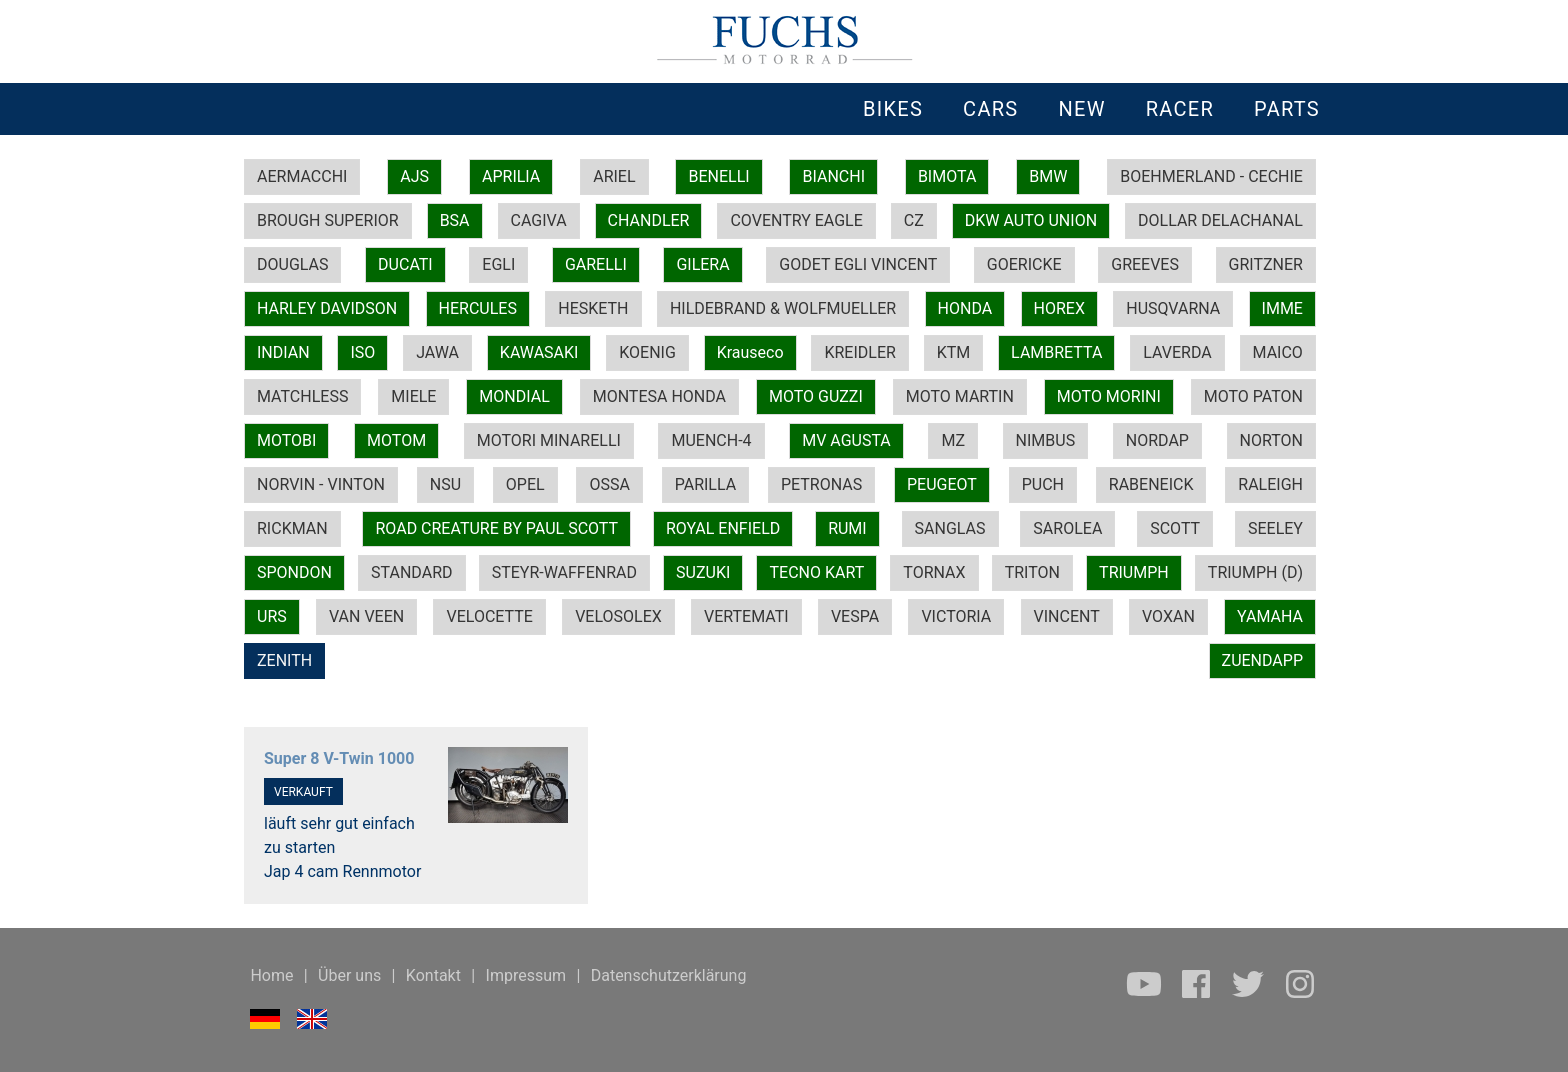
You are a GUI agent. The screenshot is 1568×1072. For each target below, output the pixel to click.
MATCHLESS (302, 396)
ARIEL (614, 176)
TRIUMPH (1134, 572)
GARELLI (596, 264)
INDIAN (283, 352)
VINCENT (1067, 616)
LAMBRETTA (1056, 352)
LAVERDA (1177, 352)
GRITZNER (1266, 264)
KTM (954, 352)
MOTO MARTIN (960, 396)
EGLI (498, 264)
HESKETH (593, 308)
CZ (914, 220)
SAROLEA (1067, 528)
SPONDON (294, 572)
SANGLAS (950, 528)
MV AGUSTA (846, 440)
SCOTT (1175, 528)
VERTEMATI (746, 616)
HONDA (965, 308)
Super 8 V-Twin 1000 (339, 758)
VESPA (855, 616)
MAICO (1278, 352)
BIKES (893, 109)
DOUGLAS (292, 264)
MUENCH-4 (711, 440)
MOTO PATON (1253, 396)
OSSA (609, 484)
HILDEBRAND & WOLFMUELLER (783, 308)
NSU (445, 484)
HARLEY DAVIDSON (327, 308)
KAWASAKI (539, 352)
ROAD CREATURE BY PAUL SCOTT (496, 528)
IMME (1282, 308)
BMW (1048, 176)
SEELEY (1275, 528)
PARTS (1287, 109)
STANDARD (411, 572)
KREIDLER (859, 352)
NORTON (1271, 440)
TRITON (1032, 572)
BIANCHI (833, 176)
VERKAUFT (303, 792)
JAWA (437, 352)
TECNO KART (816, 572)
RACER (1180, 109)
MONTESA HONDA (659, 396)
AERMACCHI (302, 176)
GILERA (702, 264)
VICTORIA (956, 616)
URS (272, 616)
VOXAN (1168, 616)
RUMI (847, 528)
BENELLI (718, 176)
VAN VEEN (366, 616)
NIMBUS (1046, 440)
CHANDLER (649, 220)
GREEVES (1145, 264)
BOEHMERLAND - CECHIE (1211, 176)
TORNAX (934, 572)
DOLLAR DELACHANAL (1220, 220)
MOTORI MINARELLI (549, 440)
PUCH (1043, 484)
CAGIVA (539, 220)
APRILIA (511, 176)
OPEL (525, 484)
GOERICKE (1024, 264)
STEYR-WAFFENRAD (564, 572)
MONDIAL (514, 396)
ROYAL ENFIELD (723, 528)
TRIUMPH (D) (1255, 572)
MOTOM (396, 440)
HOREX (1059, 308)
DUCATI (405, 264)
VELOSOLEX (618, 616)
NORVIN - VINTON (321, 484)
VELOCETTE (489, 616)
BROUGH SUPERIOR (328, 220)
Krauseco (750, 352)
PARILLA (705, 484)
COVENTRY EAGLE (796, 220)
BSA (455, 220)
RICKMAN (292, 528)
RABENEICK (1151, 484)
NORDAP (1157, 440)
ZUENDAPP (1262, 660)
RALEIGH (1270, 484)
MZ (953, 440)
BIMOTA (947, 176)
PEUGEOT (942, 484)
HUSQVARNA (1173, 308)
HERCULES (478, 308)
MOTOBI (286, 440)
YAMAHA (1270, 616)
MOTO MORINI (1109, 396)
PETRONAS (821, 484)
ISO (362, 352)
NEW (1081, 109)
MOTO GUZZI (816, 396)
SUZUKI (703, 572)
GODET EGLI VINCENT (858, 264)
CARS (990, 109)
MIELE (413, 396)
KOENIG (647, 352)
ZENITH (284, 660)
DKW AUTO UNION (1031, 220)
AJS (414, 176)
